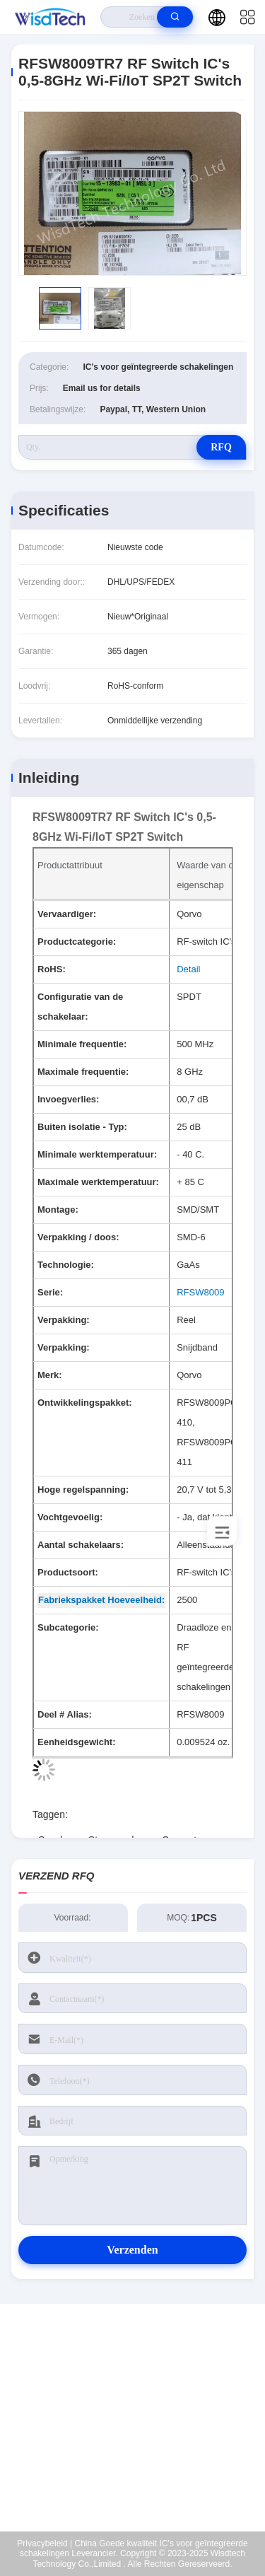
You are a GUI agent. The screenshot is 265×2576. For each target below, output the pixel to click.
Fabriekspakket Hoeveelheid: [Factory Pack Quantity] (101, 1600)
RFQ (221, 447)
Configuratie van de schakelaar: (80, 1006)
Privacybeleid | (44, 2543)
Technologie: (65, 1264)
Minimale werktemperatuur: (97, 1154)
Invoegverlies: (68, 1099)
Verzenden (132, 2250)
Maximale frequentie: (83, 1071)
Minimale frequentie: (81, 1044)
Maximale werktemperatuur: (98, 1182)
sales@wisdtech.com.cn (142, 2442)
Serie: (50, 1292)
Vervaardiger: (66, 914)
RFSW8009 (200, 1292)
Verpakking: (63, 1320)
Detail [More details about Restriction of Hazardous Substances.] (188, 969)
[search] (175, 17)
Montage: (57, 1209)
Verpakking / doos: (78, 1237)
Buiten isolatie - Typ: (82, 1126)
